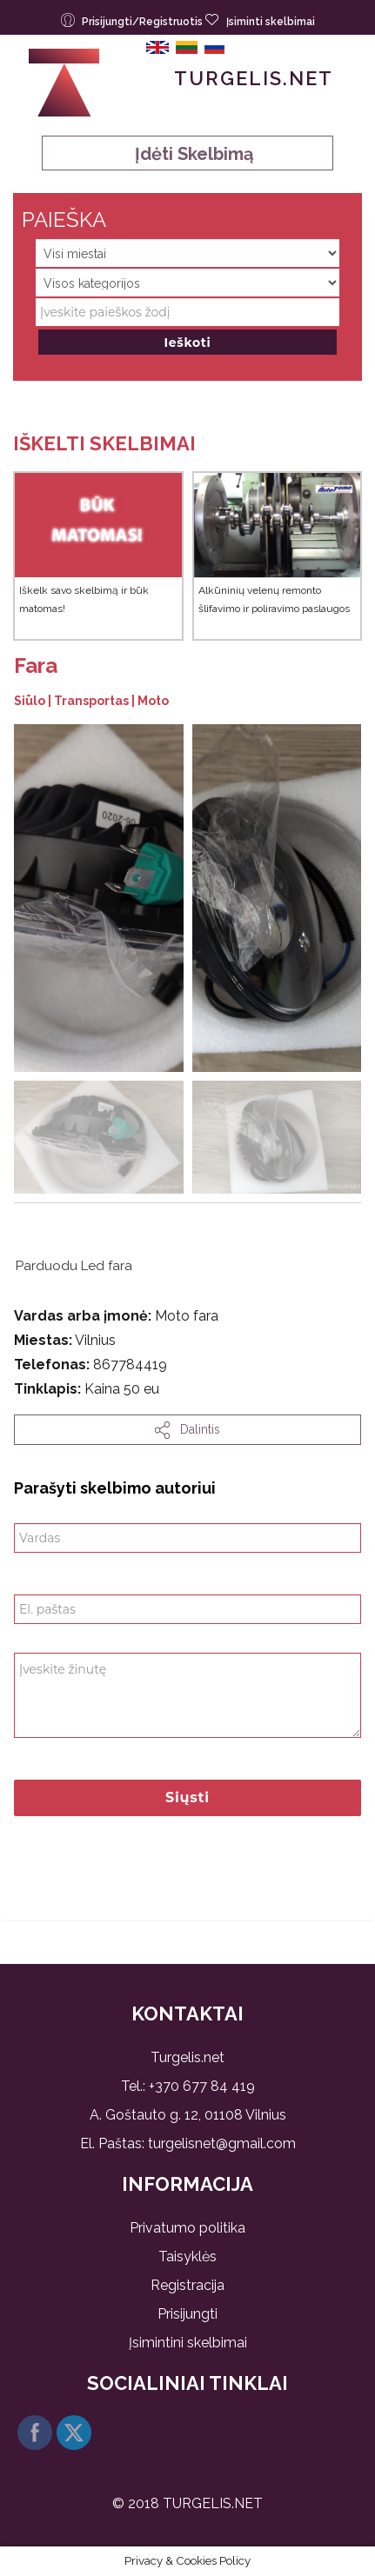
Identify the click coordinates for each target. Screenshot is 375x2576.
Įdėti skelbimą (187, 153)
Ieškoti (187, 342)
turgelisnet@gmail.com (222, 2143)
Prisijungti (187, 2314)
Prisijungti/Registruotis (133, 20)
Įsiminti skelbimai (260, 20)
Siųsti (187, 1797)
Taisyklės (187, 2256)
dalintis (187, 1430)
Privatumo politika (187, 2228)
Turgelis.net (253, 78)
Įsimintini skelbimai (188, 2342)
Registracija (187, 2285)
